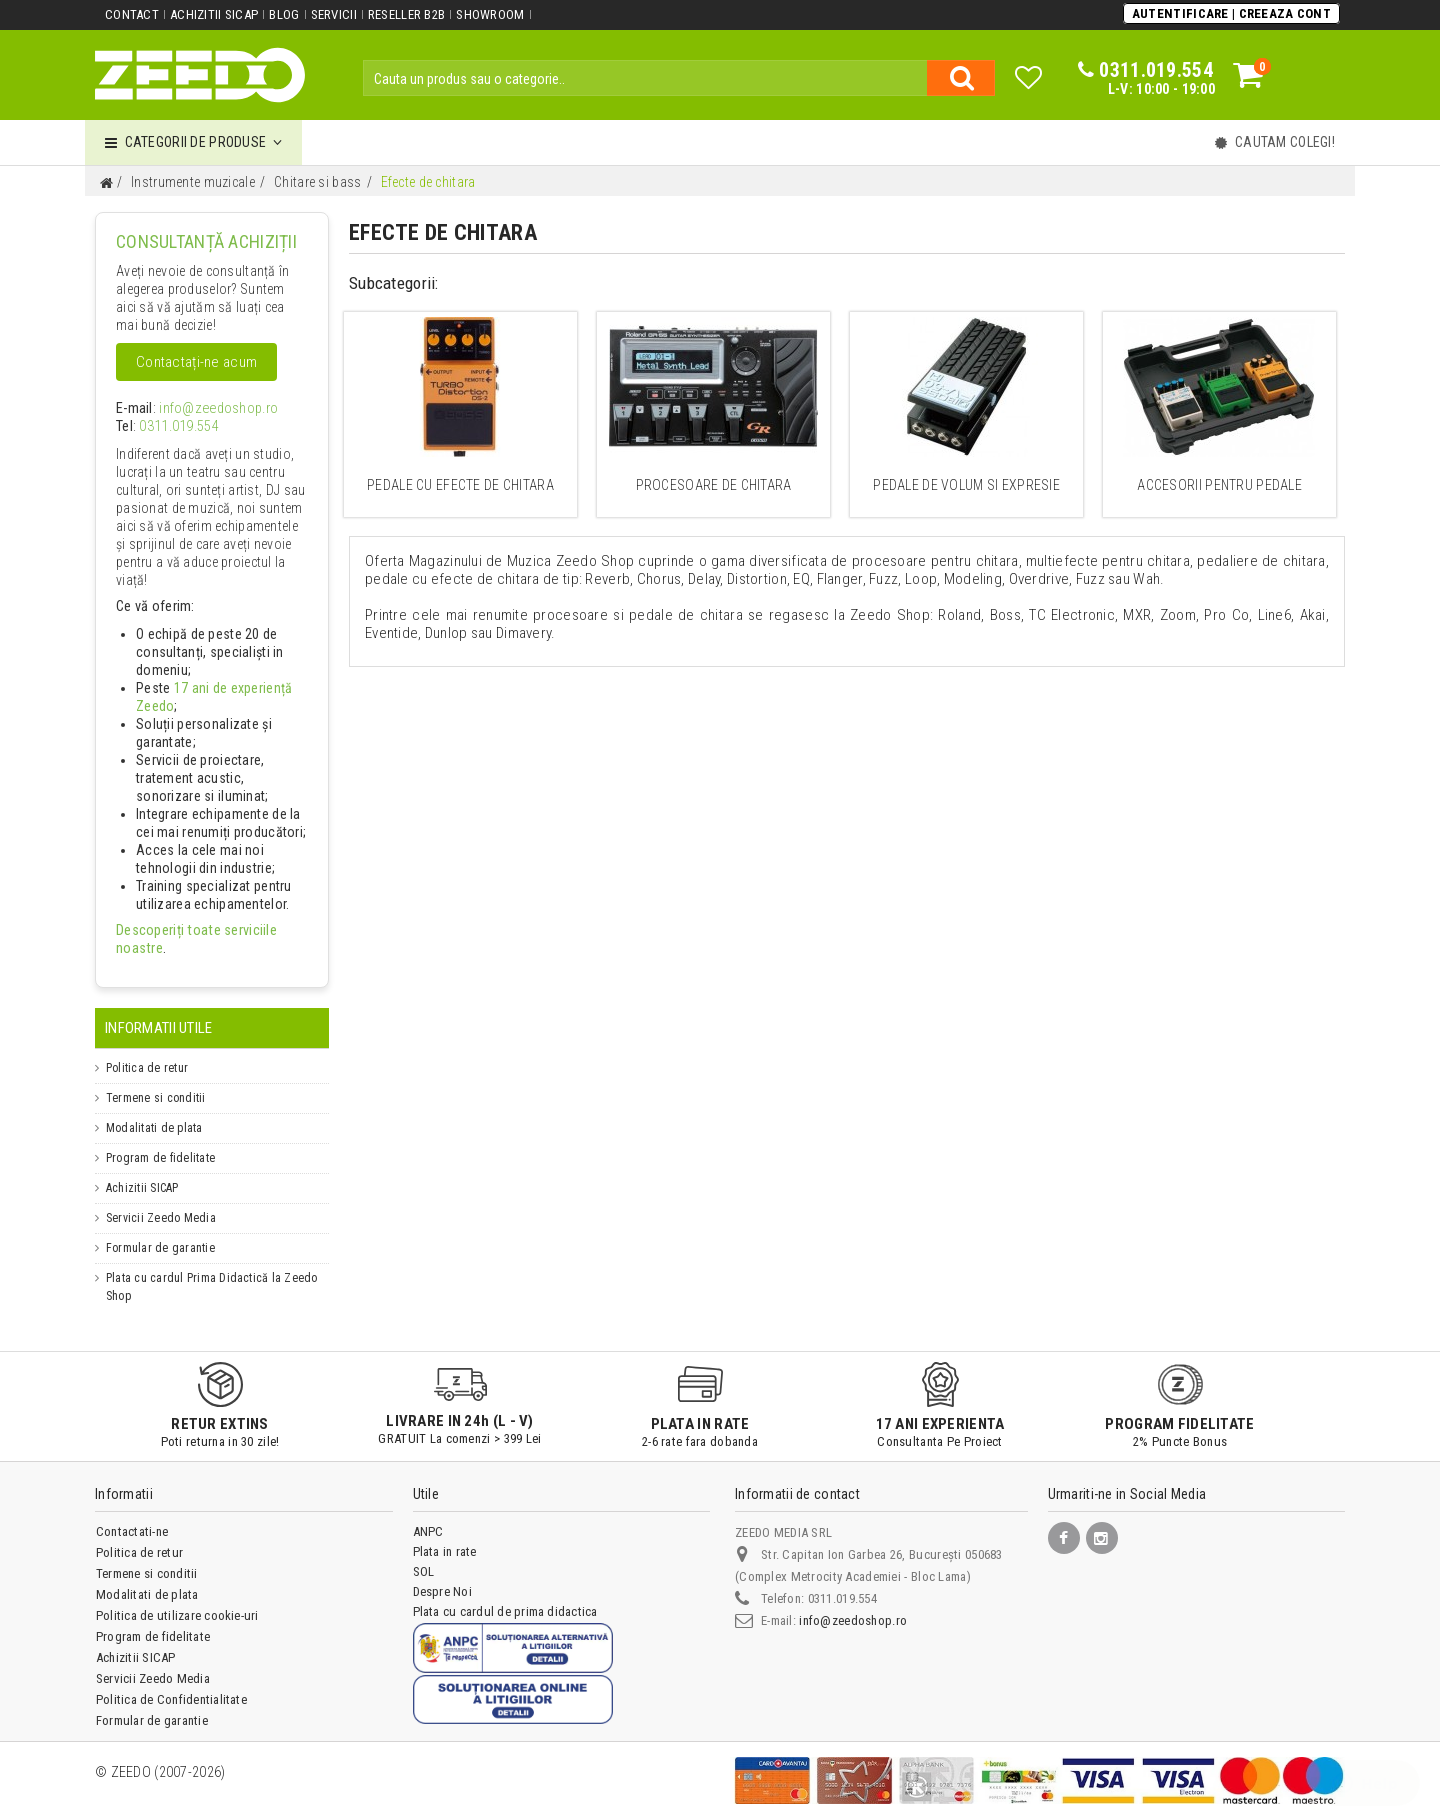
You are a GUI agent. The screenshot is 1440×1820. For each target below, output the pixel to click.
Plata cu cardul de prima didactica (505, 1593)
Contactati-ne (132, 1513)
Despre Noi (442, 1573)
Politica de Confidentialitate (171, 1681)
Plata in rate (445, 1533)
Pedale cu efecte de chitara (460, 485)
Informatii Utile (158, 1010)
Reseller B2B (404, 14)
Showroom (488, 14)
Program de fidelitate (160, 1140)
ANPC (428, 1513)
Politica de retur (147, 1050)
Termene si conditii (156, 1080)
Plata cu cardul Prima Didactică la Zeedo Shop (212, 1269)
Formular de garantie (160, 1230)
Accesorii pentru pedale (1220, 485)
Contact (132, 14)
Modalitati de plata (154, 1110)
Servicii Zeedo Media (161, 1200)
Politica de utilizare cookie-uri (177, 1597)
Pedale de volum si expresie (966, 485)
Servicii (332, 14)
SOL (424, 1553)
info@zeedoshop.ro (203, 409)
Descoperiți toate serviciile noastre (206, 931)
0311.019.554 (171, 427)
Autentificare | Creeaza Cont (1232, 13)
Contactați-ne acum (196, 362)
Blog (283, 14)
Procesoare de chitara (713, 485)
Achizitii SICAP (214, 14)
